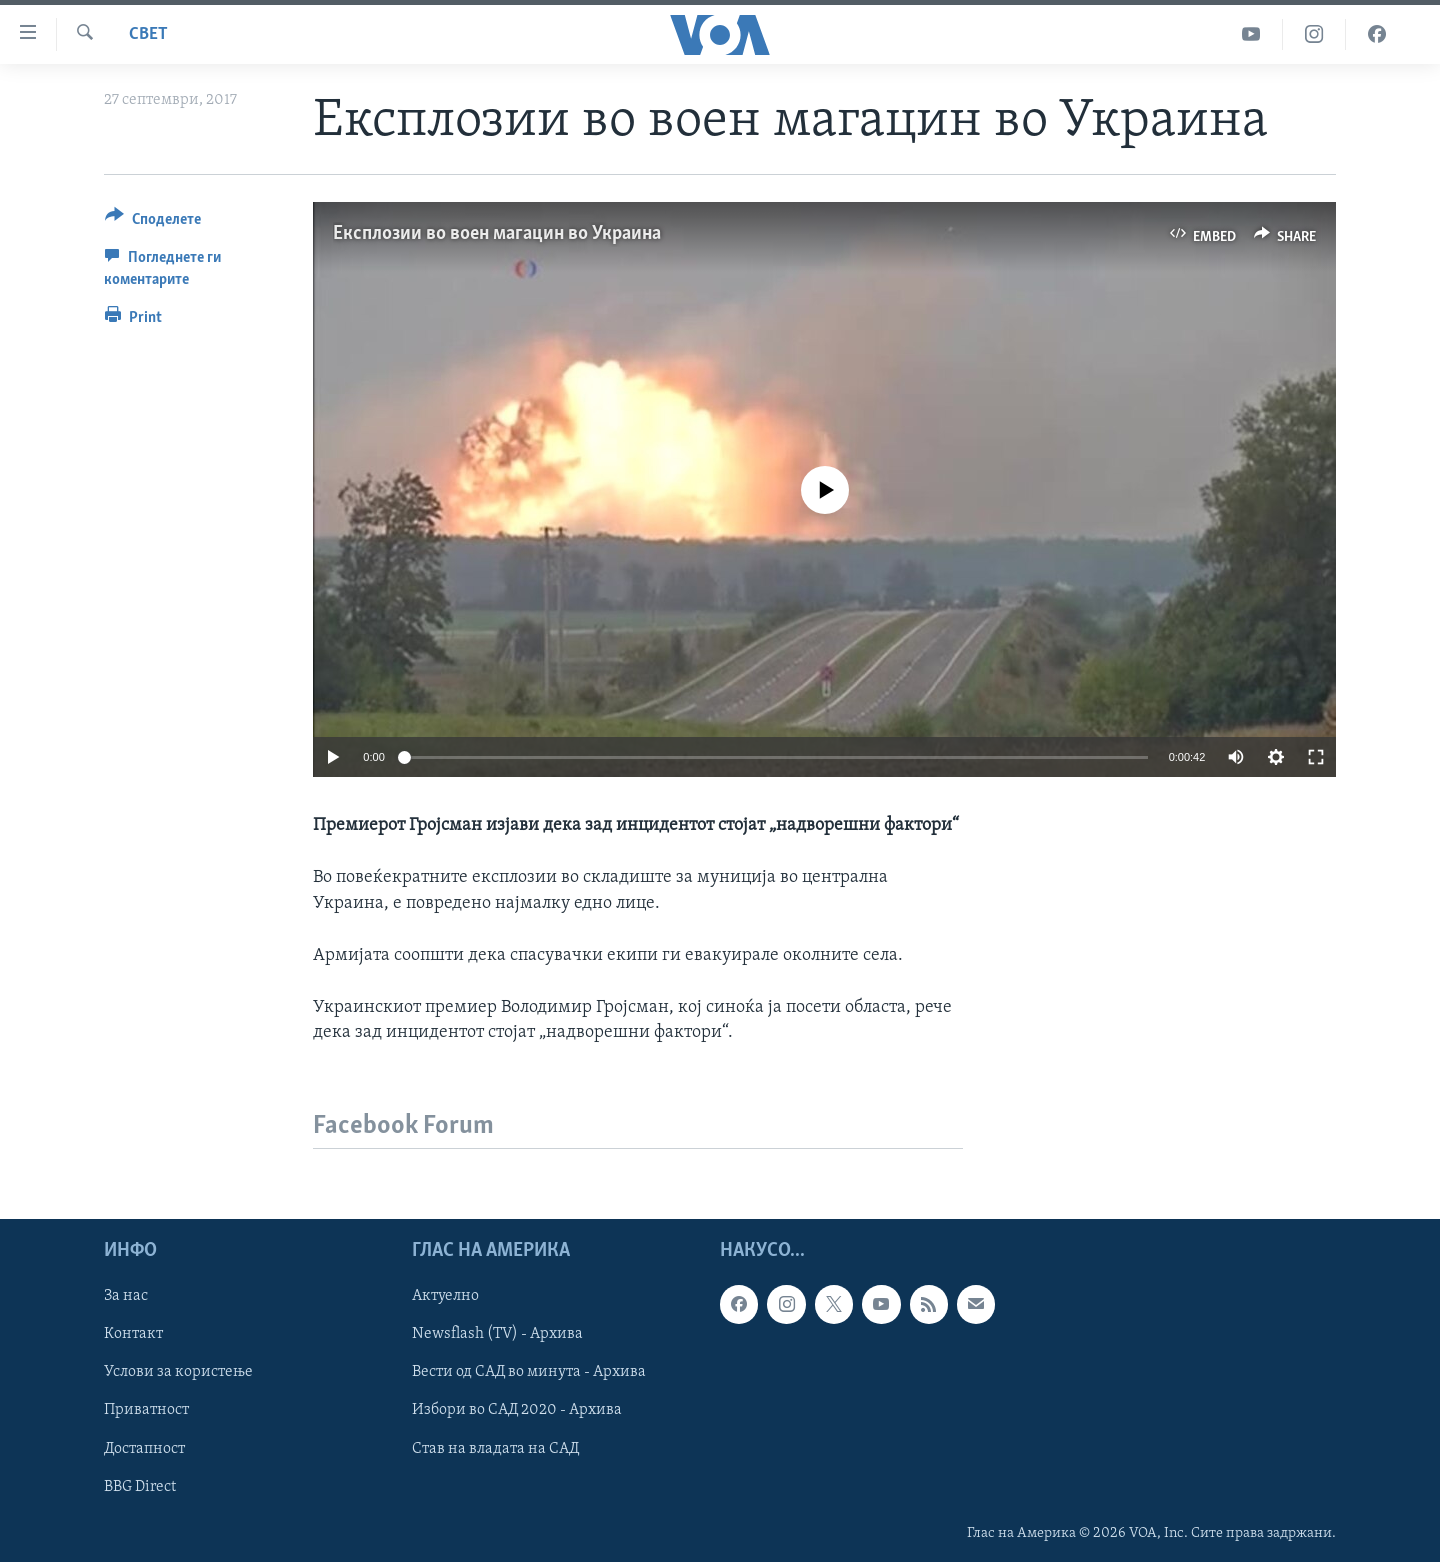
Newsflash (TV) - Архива (497, 1335)
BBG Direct (140, 1487)
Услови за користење (178, 1373)
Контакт (133, 1335)
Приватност (146, 1411)
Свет (148, 34)
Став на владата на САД (495, 1449)
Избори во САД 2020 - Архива (517, 1411)
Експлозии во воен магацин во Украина (497, 234)
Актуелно (445, 1297)
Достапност (144, 1449)
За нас (126, 1297)
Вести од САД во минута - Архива (529, 1373)
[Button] (153, 222)
